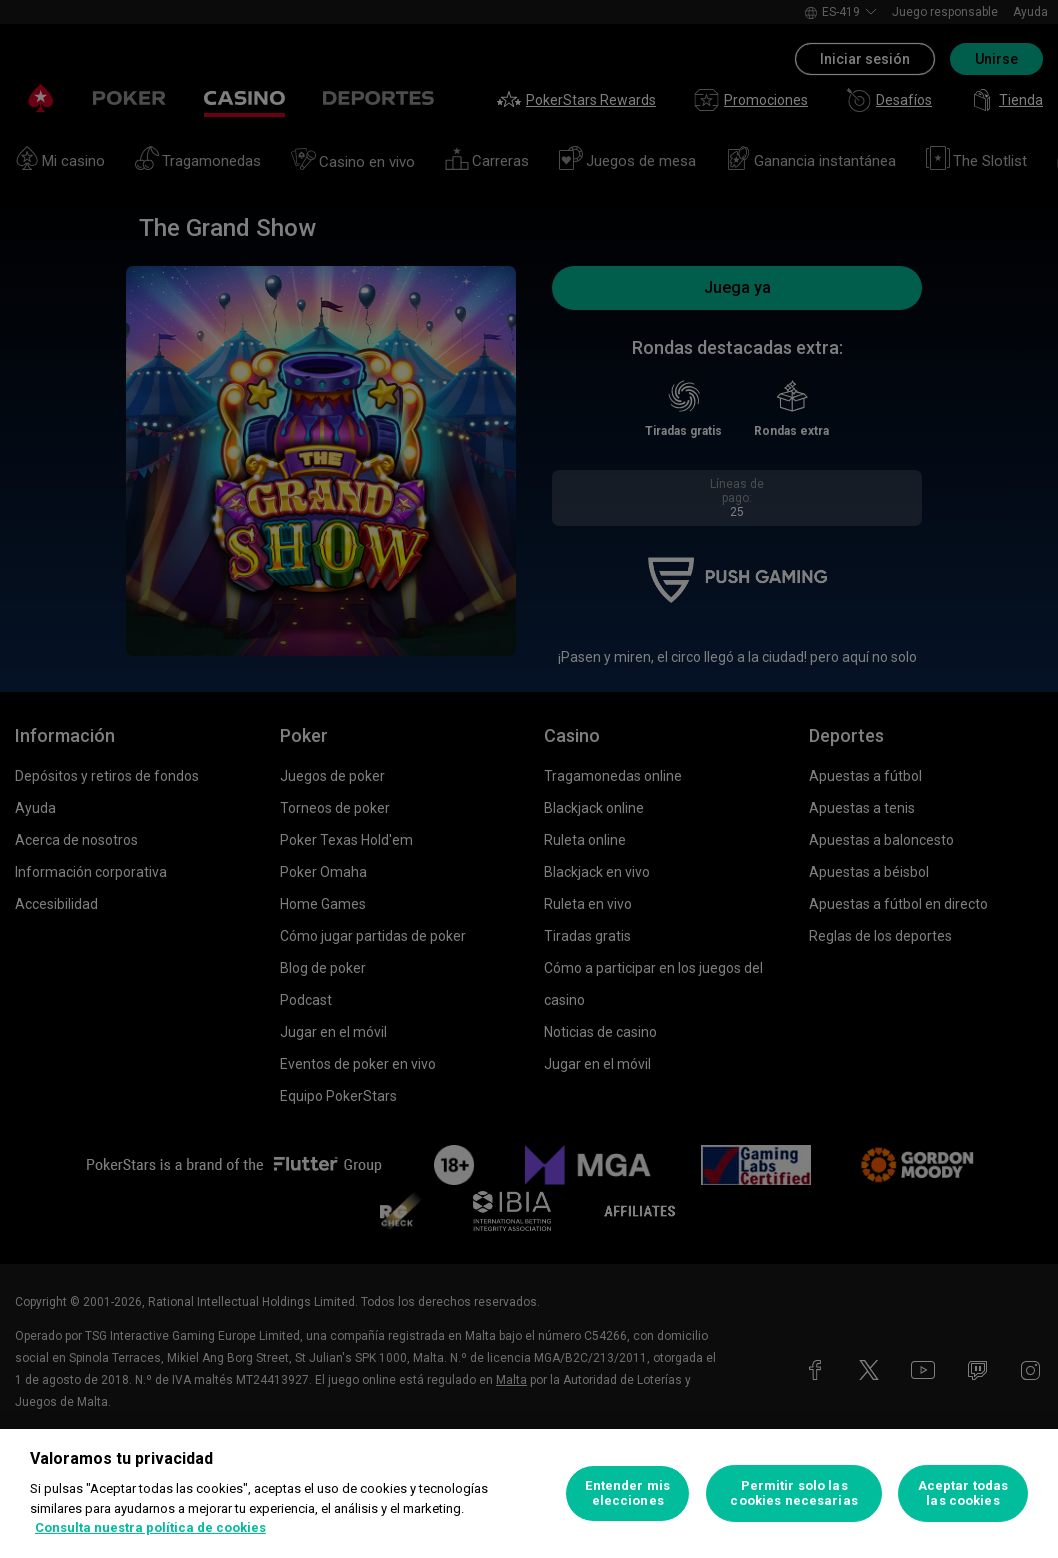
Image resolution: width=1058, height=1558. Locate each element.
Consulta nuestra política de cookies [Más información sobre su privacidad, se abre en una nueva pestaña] (150, 1527)
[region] (529, 1493)
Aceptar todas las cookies (963, 1493)
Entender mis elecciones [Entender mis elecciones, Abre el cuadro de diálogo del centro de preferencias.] (627, 1493)
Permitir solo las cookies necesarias (793, 1493)
